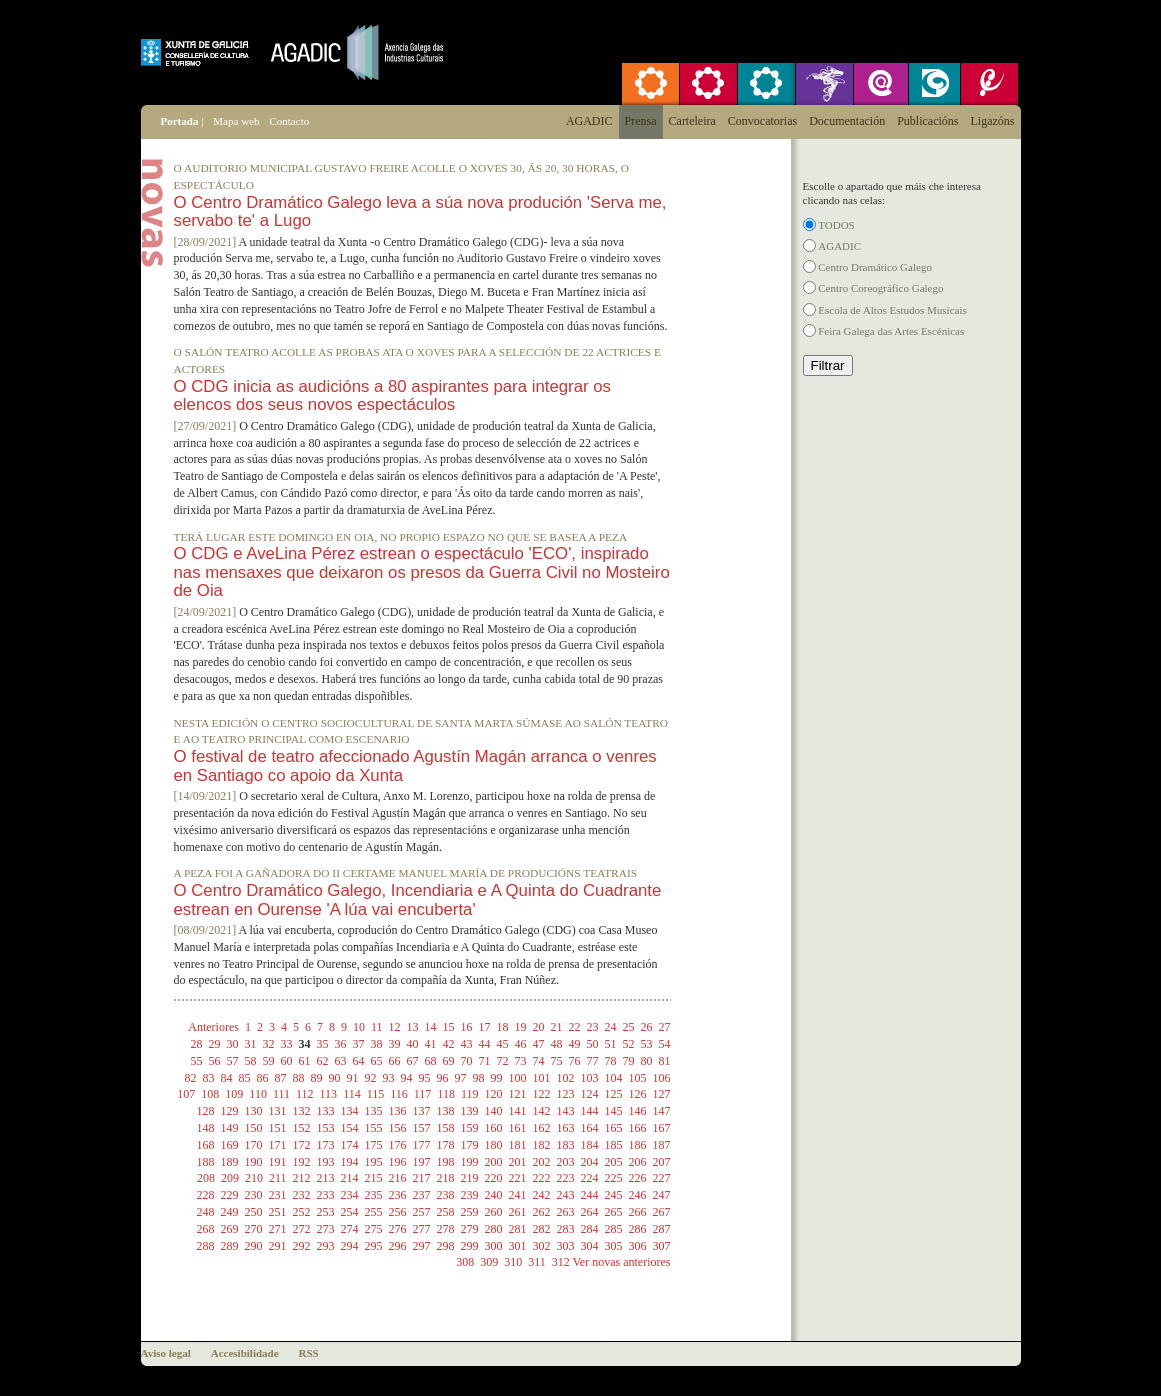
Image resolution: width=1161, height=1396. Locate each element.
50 (593, 1044)
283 (566, 1229)
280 (494, 1229)
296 (398, 1246)
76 (575, 1061)
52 (629, 1044)
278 (446, 1229)
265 (614, 1212)
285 (614, 1229)
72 (503, 1061)
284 (590, 1229)
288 (206, 1246)
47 (539, 1044)
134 (350, 1111)
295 (374, 1246)
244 (590, 1195)
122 (542, 1094)
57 (233, 1061)
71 (485, 1061)
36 (341, 1044)
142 (542, 1111)
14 (431, 1027)
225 (614, 1178)
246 (638, 1195)
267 (662, 1212)
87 (281, 1078)
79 (629, 1061)
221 (518, 1178)
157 (422, 1128)
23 (593, 1027)
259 (470, 1212)
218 (446, 1178)
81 (665, 1061)
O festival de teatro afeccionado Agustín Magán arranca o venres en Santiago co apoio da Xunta (415, 765)
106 (662, 1078)
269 (230, 1229)
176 (398, 1145)
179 (470, 1145)
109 (234, 1094)
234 (350, 1195)
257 (422, 1212)
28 (197, 1044)
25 (629, 1027)
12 (395, 1027)
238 (446, 1195)
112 (305, 1094)
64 (359, 1061)
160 (494, 1128)
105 (638, 1078)
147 (662, 1111)
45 (503, 1044)
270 (254, 1229)
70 (467, 1061)
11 (377, 1027)
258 (446, 1212)
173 (326, 1145)
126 (638, 1094)
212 (302, 1178)
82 (191, 1078)
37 (359, 1044)
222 (542, 1178)
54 (665, 1044)
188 (206, 1162)
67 (413, 1061)
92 (371, 1078)
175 (374, 1145)
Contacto (289, 121)
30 (233, 1044)
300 (494, 1246)
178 (446, 1145)
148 (206, 1128)
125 (614, 1094)
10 (359, 1027)
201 (518, 1162)
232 (302, 1195)
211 (278, 1178)
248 (206, 1212)
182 (542, 1145)
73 (521, 1061)
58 (251, 1061)
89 (317, 1078)
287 (662, 1229)
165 (614, 1128)
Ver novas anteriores (622, 1262)
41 (431, 1044)
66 (395, 1061)
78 (611, 1061)
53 (647, 1044)
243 (566, 1195)
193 (326, 1162)
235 (374, 1195)
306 (638, 1246)
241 (518, 1195)
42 (449, 1044)
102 (566, 1078)
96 (443, 1078)
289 (230, 1246)
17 (485, 1027)
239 (470, 1195)
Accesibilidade (245, 1353)
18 (503, 1027)
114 (352, 1094)
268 (206, 1229)
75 (557, 1061)
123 (566, 1094)
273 (326, 1229)
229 (230, 1195)
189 (230, 1162)
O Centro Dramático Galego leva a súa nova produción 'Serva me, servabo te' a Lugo (420, 211)
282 (542, 1229)
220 (494, 1178)
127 (662, 1094)
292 (302, 1246)
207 (662, 1162)
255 (374, 1212)
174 (350, 1145)
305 (614, 1246)
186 (638, 1145)
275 (374, 1229)
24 (611, 1027)
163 (566, 1128)
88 (299, 1078)
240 (494, 1195)
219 (470, 1178)
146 (638, 1111)
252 (302, 1212)
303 (566, 1246)
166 (638, 1128)
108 (210, 1094)
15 (449, 1027)
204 (590, 1162)
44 (485, 1044)
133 (326, 1111)
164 (590, 1128)
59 (269, 1061)
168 (206, 1145)
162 (542, 1128)
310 (513, 1262)
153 (326, 1128)
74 (539, 1061)
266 (638, 1212)
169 (230, 1145)
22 (575, 1027)
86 (263, 1078)
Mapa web (236, 121)
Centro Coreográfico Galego (880, 288)
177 (422, 1145)
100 (518, 1078)
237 (422, 1195)
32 (269, 1044)
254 (350, 1212)
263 (566, 1212)
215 (374, 1178)
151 (278, 1128)
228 (206, 1195)
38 (377, 1044)
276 (398, 1229)
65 (377, 1061)
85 (245, 1078)
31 (251, 1044)
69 (449, 1061)
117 (423, 1094)
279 (470, 1229)
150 (254, 1128)
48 (557, 1044)
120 (494, 1094)
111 (281, 1094)
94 (407, 1078)
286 (638, 1229)
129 (230, 1111)
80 (647, 1061)
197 (422, 1162)
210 (254, 1178)
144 (590, 1111)
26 (647, 1027)
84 (227, 1078)
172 (302, 1145)
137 (422, 1111)
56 (215, 1061)
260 (494, 1212)
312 (561, 1262)
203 (566, 1162)
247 (662, 1195)
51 (611, 1044)
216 (398, 1178)
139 (470, 1111)
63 (341, 1061)
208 (206, 1178)
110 (258, 1094)
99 (497, 1078)
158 (446, 1128)
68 (431, 1061)
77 (593, 1061)
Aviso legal (166, 1353)
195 (374, 1162)
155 (374, 1128)
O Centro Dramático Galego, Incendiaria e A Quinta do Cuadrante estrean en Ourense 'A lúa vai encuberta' (418, 899)
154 (350, 1128)
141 (518, 1111)
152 (302, 1128)
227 (662, 1178)
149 (230, 1128)
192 (302, 1162)
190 (254, 1162)
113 (329, 1094)
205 (614, 1162)
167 (662, 1128)
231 (278, 1195)
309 (489, 1262)
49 (575, 1044)
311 (537, 1262)
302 (542, 1246)
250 (254, 1212)
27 (665, 1027)
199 (470, 1162)
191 (278, 1162)
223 (566, 1178)
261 (518, 1212)
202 (542, 1162)
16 (467, 1027)
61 (305, 1061)
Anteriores (213, 1027)
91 (353, 1078)
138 (446, 1111)
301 (518, 1246)
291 (278, 1246)
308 (465, 1262)
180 (494, 1145)
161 (518, 1128)
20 (539, 1027)
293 (326, 1246)
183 (566, 1145)
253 (326, 1212)
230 (254, 1195)
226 (638, 1178)
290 (254, 1246)
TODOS (836, 225)
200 (494, 1162)
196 (398, 1162)
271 (278, 1229)
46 (521, 1044)
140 (494, 1111)
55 (197, 1061)
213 (326, 1178)
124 (590, 1094)
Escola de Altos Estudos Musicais (892, 310)
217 (422, 1178)
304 (590, 1246)
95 (425, 1078)
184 (590, 1145)
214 (350, 1178)
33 (287, 1044)
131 (278, 1111)
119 (470, 1094)
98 (479, 1078)
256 (398, 1212)
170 (254, 1145)
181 (518, 1145)
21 (557, 1027)
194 (350, 1162)
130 (254, 1111)
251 (278, 1212)
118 (446, 1094)
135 (374, 1111)
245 (614, 1195)
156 (398, 1128)
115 (376, 1094)
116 (399, 1094)
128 (206, 1111)
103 (590, 1078)
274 (350, 1229)
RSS (309, 1353)
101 (542, 1078)
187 (662, 1145)
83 (209, 1078)
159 (470, 1128)
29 (215, 1044)
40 (413, 1044)
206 (638, 1162)
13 (413, 1027)
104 (614, 1078)
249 (230, 1212)
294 (350, 1246)
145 (614, 1111)
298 (446, 1246)
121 (518, 1094)
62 (323, 1061)
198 (446, 1162)
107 (186, 1094)
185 (614, 1145)
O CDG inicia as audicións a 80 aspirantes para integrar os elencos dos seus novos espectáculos (392, 395)
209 (230, 1178)
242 (542, 1195)
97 (461, 1078)
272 (302, 1229)
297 (422, 1246)
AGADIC (839, 246)
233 (326, 1195)
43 (467, 1044)
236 (398, 1195)
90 (335, 1078)
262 (542, 1212)
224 (590, 1178)
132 (302, 1111)
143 (566, 1111)
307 (662, 1246)
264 (590, 1212)
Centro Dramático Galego (875, 267)
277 (422, 1229)
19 (521, 1027)
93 (389, 1078)
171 (278, 1145)
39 (395, 1044)
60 (287, 1061)
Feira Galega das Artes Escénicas (891, 331)
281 (518, 1229)
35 (323, 1044)
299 (470, 1246)
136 (398, 1111)
